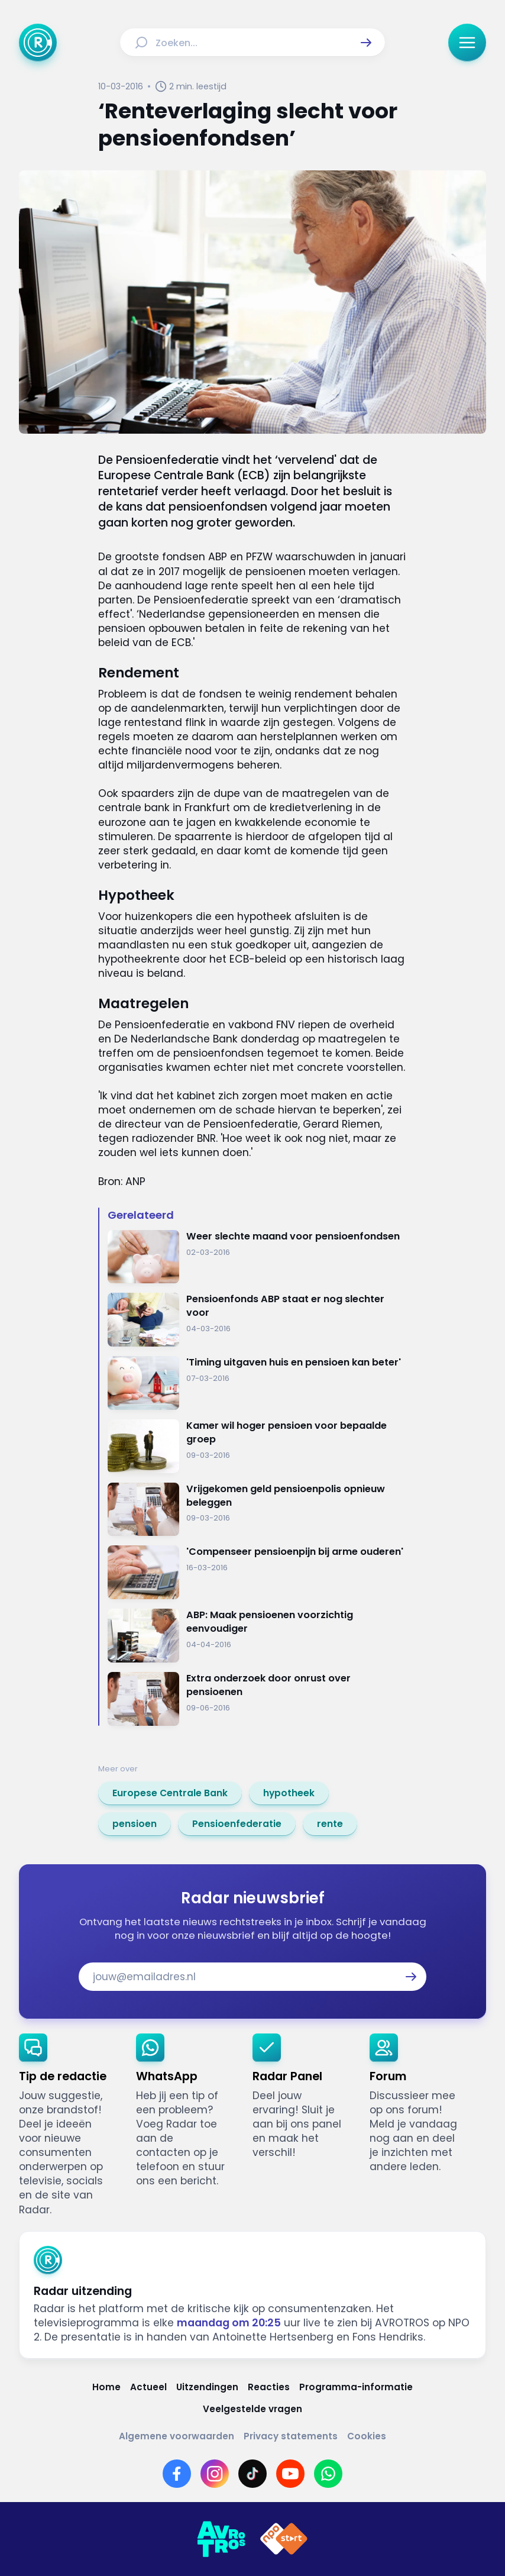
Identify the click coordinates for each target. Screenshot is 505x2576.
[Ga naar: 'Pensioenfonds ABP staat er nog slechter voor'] (257, 1320)
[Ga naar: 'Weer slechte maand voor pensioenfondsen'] (257, 1257)
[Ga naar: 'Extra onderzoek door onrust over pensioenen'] (257, 1699)
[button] (366, 42)
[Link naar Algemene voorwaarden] (176, 2436)
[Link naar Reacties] (269, 2387)
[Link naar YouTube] (290, 2473)
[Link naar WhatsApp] (328, 2473)
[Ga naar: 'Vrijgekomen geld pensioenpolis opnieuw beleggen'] (257, 1509)
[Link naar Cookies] (366, 2436)
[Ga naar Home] (38, 43)
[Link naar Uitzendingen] (207, 2387)
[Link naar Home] (106, 2387)
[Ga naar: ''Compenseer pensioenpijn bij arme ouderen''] (257, 1572)
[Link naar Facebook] (177, 2473)
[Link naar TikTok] (252, 2473)
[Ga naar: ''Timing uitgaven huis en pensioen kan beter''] (257, 1383)
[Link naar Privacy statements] (291, 2436)
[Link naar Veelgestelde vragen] (252, 2409)
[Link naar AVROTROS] (221, 2539)
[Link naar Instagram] (214, 2473)
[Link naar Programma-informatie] (356, 2387)
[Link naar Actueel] (148, 2387)
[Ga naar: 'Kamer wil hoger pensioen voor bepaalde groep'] (257, 1446)
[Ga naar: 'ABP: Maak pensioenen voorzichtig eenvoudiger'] (257, 1636)
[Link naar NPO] (284, 2539)
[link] (170, 1793)
